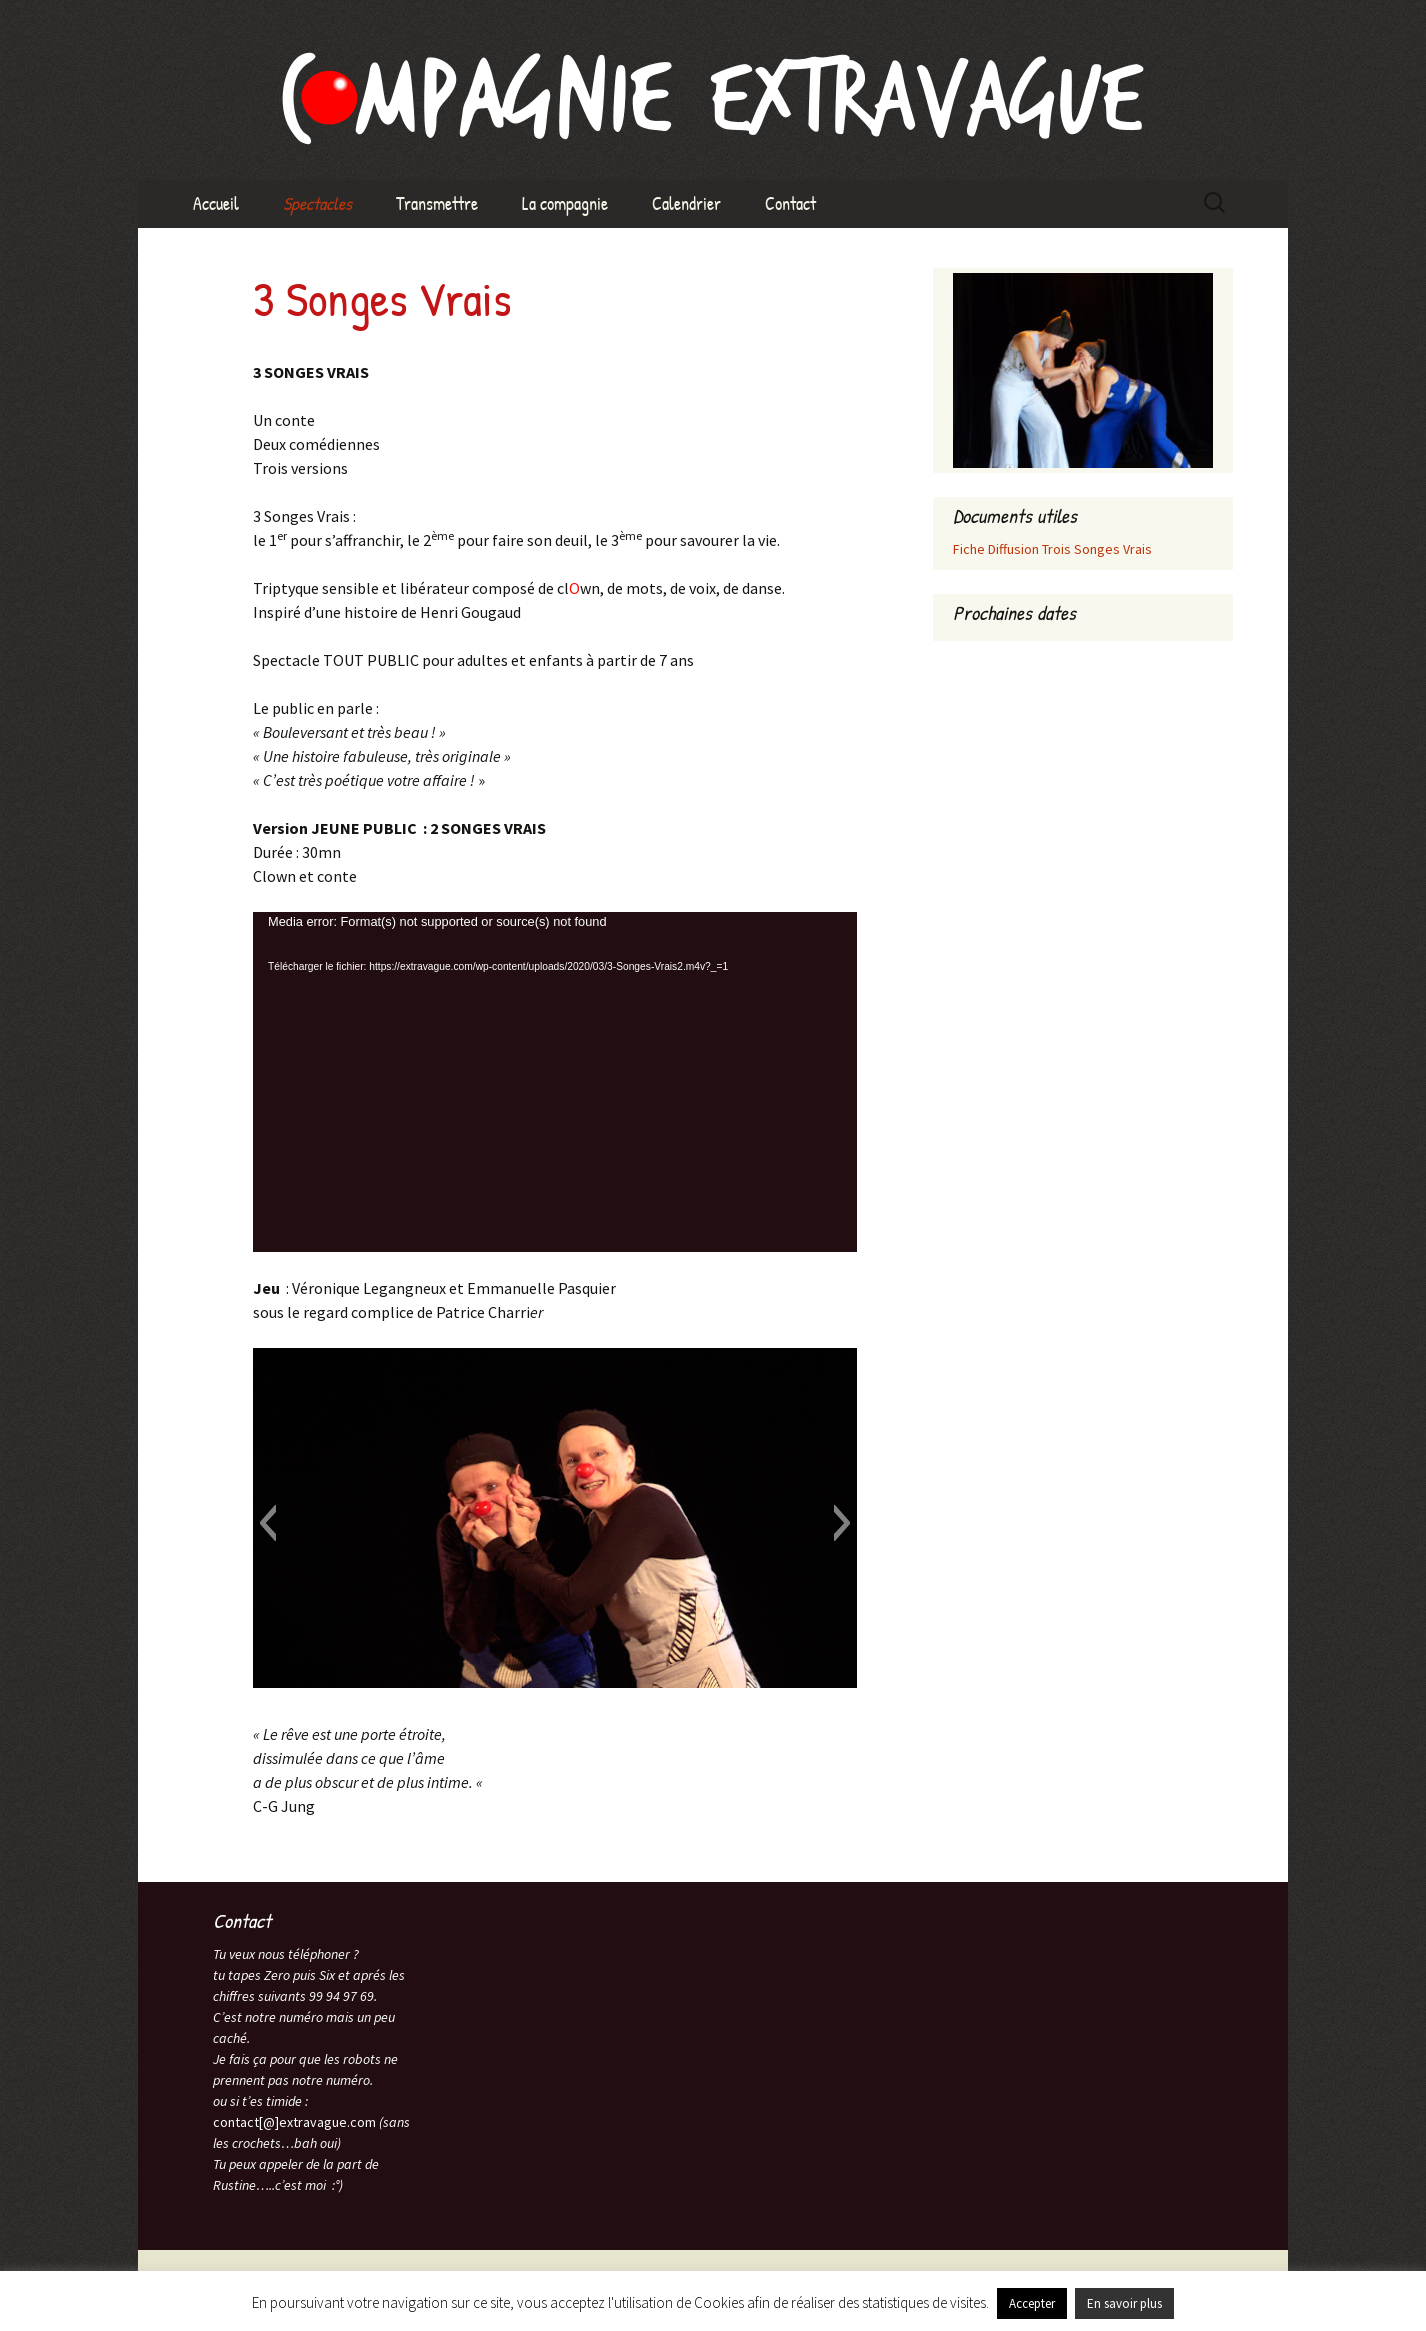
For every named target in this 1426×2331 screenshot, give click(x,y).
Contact (790, 203)
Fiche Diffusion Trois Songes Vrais (1052, 549)
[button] (267, 1523)
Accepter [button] (1032, 2303)
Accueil (216, 203)
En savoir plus (1124, 2303)
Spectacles (317, 203)
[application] (555, 1082)
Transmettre (437, 203)
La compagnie (565, 203)
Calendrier (686, 203)
